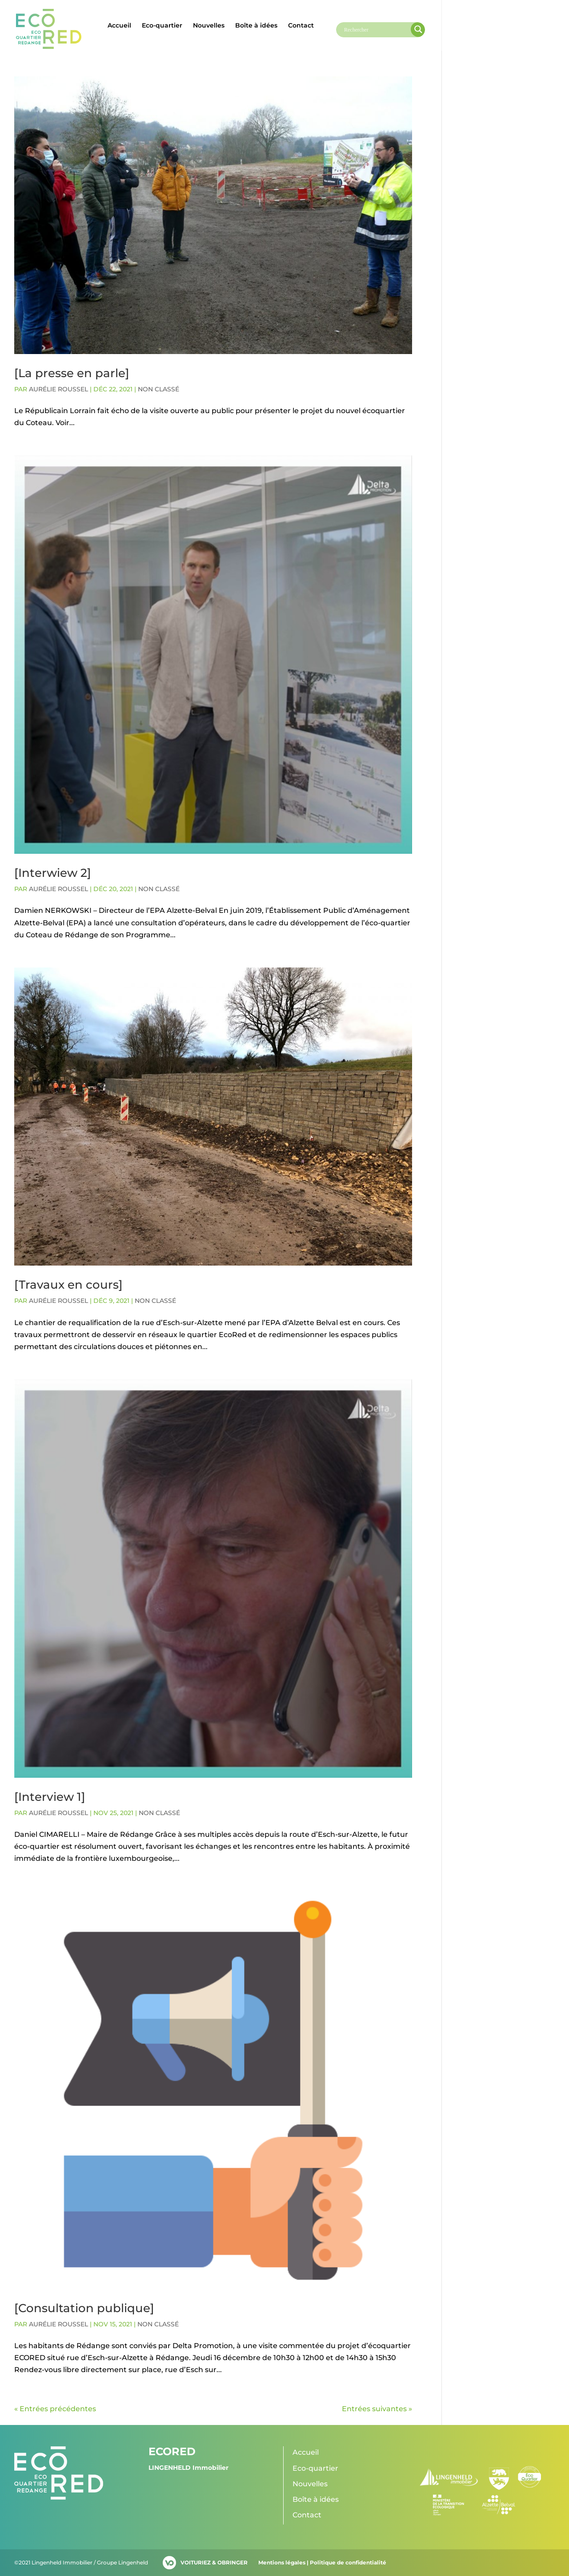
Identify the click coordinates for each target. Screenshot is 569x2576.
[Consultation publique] (84, 2308)
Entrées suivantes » (377, 2409)
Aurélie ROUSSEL (58, 389)
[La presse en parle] (71, 373)
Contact (301, 25)
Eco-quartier (162, 25)
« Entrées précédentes (55, 2409)
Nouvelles (208, 25)
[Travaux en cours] (68, 1285)
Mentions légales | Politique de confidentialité (322, 2562)
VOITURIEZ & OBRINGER (214, 2562)
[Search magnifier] (418, 29)
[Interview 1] (49, 1797)
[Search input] (376, 30)
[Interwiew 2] (52, 873)
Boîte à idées (256, 25)
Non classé (158, 389)
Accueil (119, 25)
